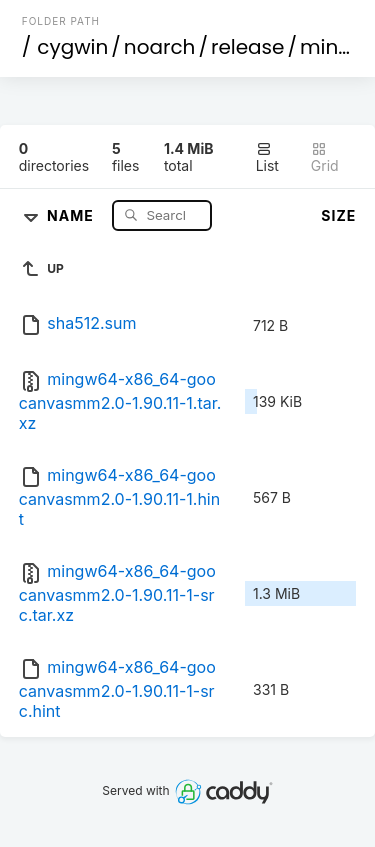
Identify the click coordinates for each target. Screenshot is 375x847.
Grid (325, 157)
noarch (160, 47)
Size (338, 215)
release (248, 47)
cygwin (72, 47)
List (267, 157)
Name (72, 214)
